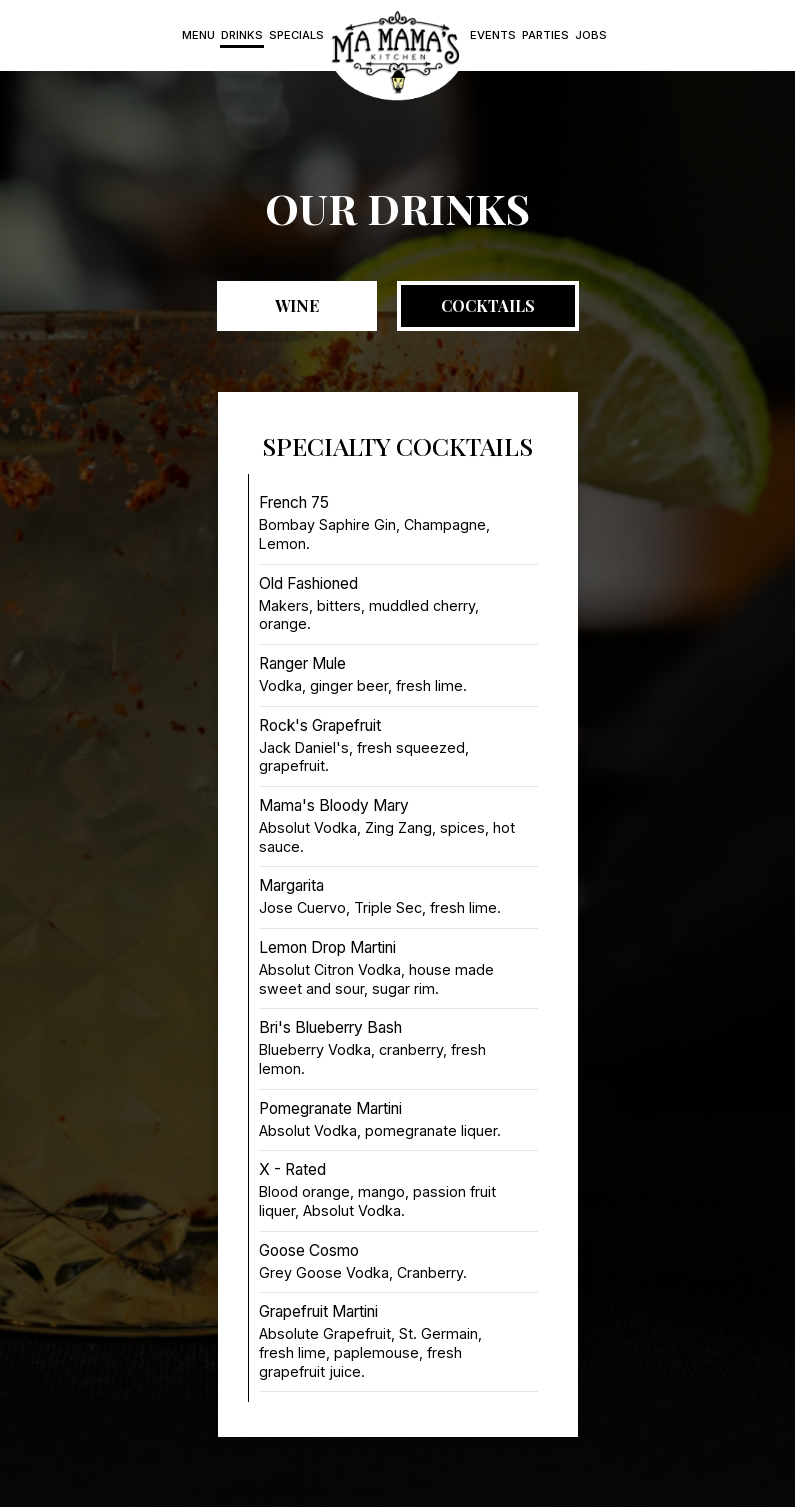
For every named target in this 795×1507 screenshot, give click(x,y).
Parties (545, 35)
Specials (296, 35)
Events (493, 35)
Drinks (242, 35)
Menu (198, 35)
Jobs (591, 35)
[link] (397, 53)
